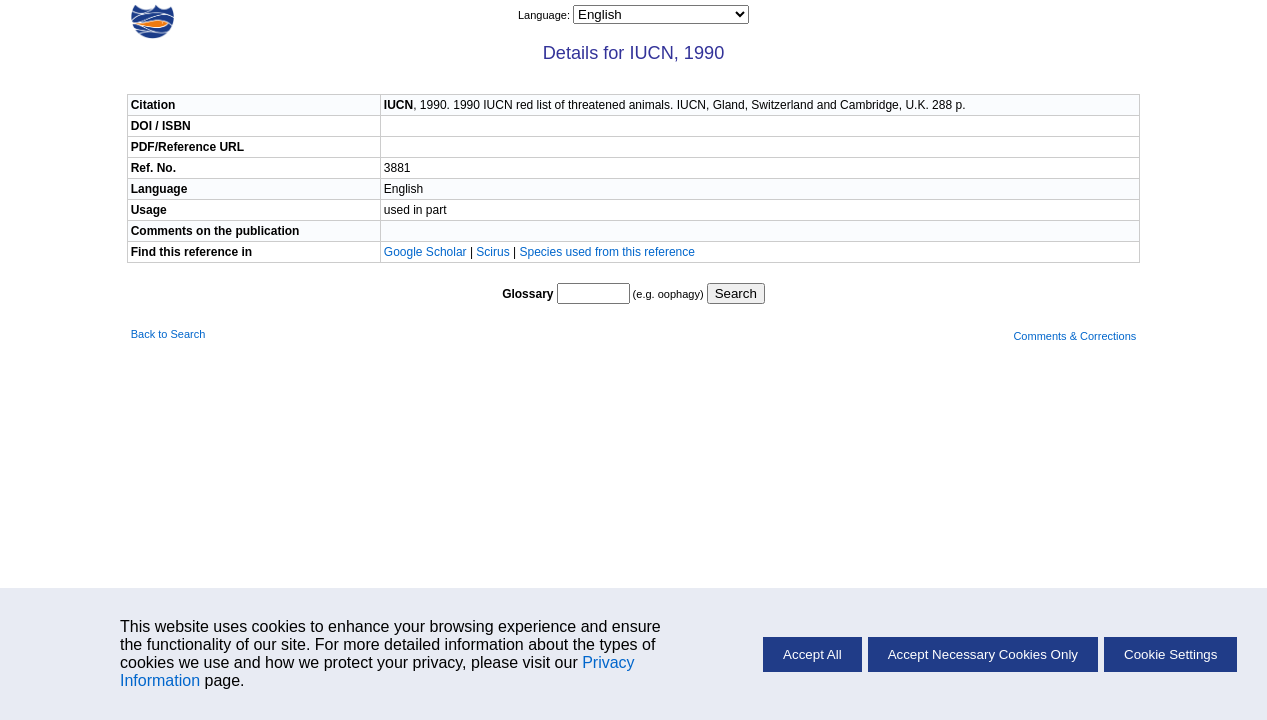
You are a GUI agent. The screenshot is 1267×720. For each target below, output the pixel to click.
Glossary (527, 294)
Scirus (492, 252)
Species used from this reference (607, 252)
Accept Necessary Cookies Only (983, 654)
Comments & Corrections (1074, 336)
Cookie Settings (1170, 654)
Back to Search (168, 334)
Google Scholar (427, 252)
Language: (545, 15)
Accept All (812, 654)
